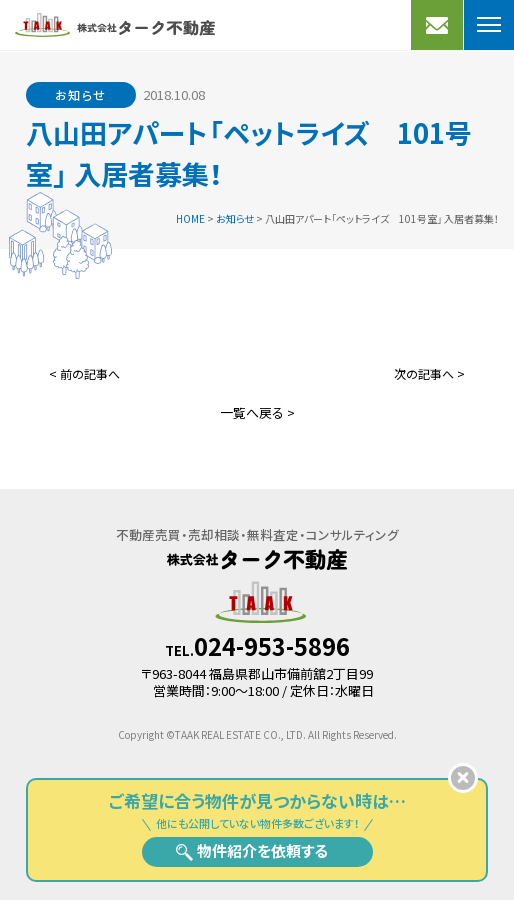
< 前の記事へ (84, 373)
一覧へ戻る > (257, 412)
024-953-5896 (272, 646)
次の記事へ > (429, 373)
